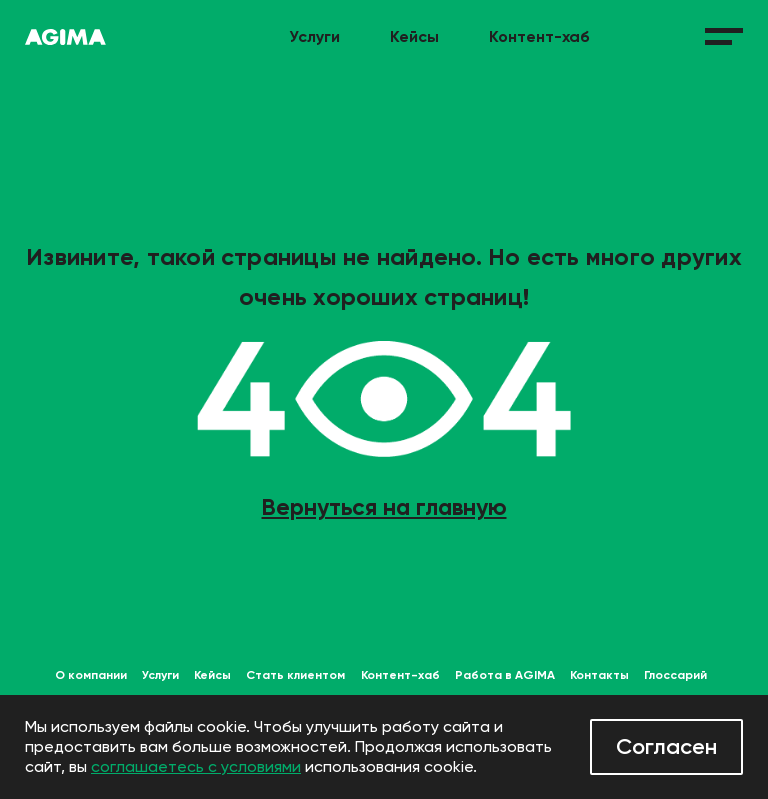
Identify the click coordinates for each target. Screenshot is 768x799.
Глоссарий (675, 675)
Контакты (599, 675)
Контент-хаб (539, 37)
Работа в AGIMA (505, 675)
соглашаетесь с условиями (196, 766)
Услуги (314, 37)
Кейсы (414, 37)
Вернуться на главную (384, 507)
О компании (91, 675)
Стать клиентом (295, 675)
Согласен (666, 746)
